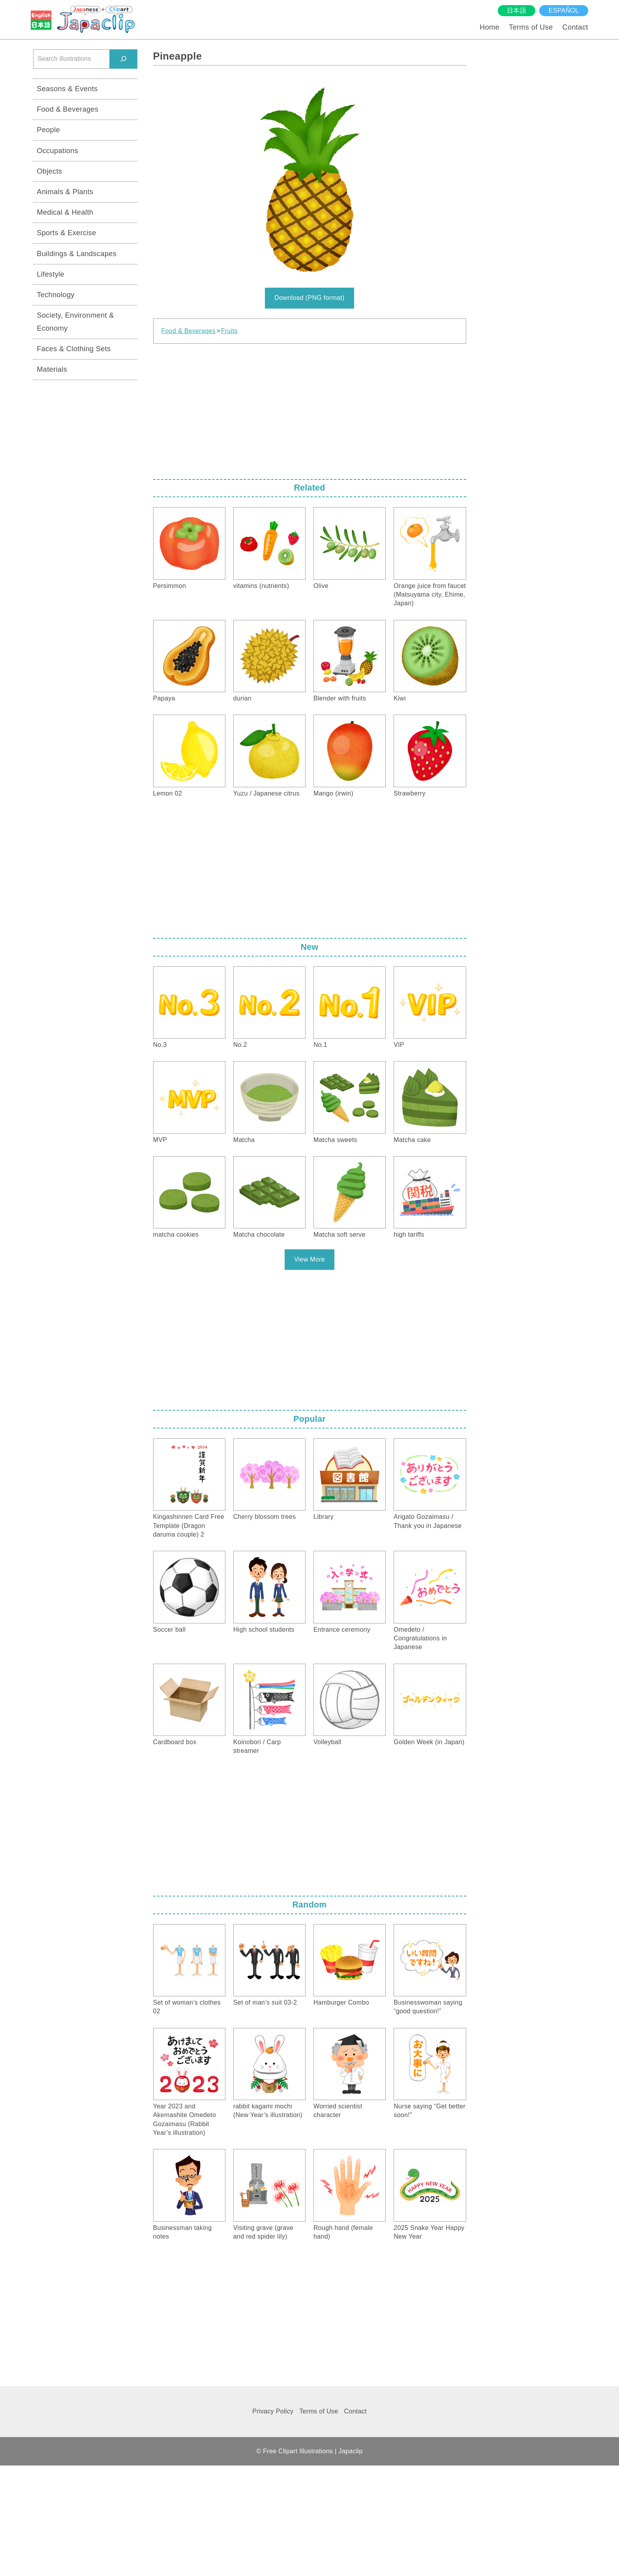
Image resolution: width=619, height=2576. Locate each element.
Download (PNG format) (309, 297)
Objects (49, 171)
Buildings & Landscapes (76, 253)
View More (309, 1259)
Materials (52, 369)
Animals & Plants (65, 191)
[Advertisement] (309, 409)
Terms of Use (531, 27)
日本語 (516, 10)
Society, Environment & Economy (75, 321)
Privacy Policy (272, 2411)
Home (489, 27)
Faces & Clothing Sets (74, 348)
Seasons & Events (67, 88)
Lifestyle (50, 274)
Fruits (229, 331)
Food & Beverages (188, 331)
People (48, 129)
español (564, 10)
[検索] (124, 59)
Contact (575, 27)
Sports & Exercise (66, 232)
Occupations (57, 150)
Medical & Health (65, 212)
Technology (56, 294)
